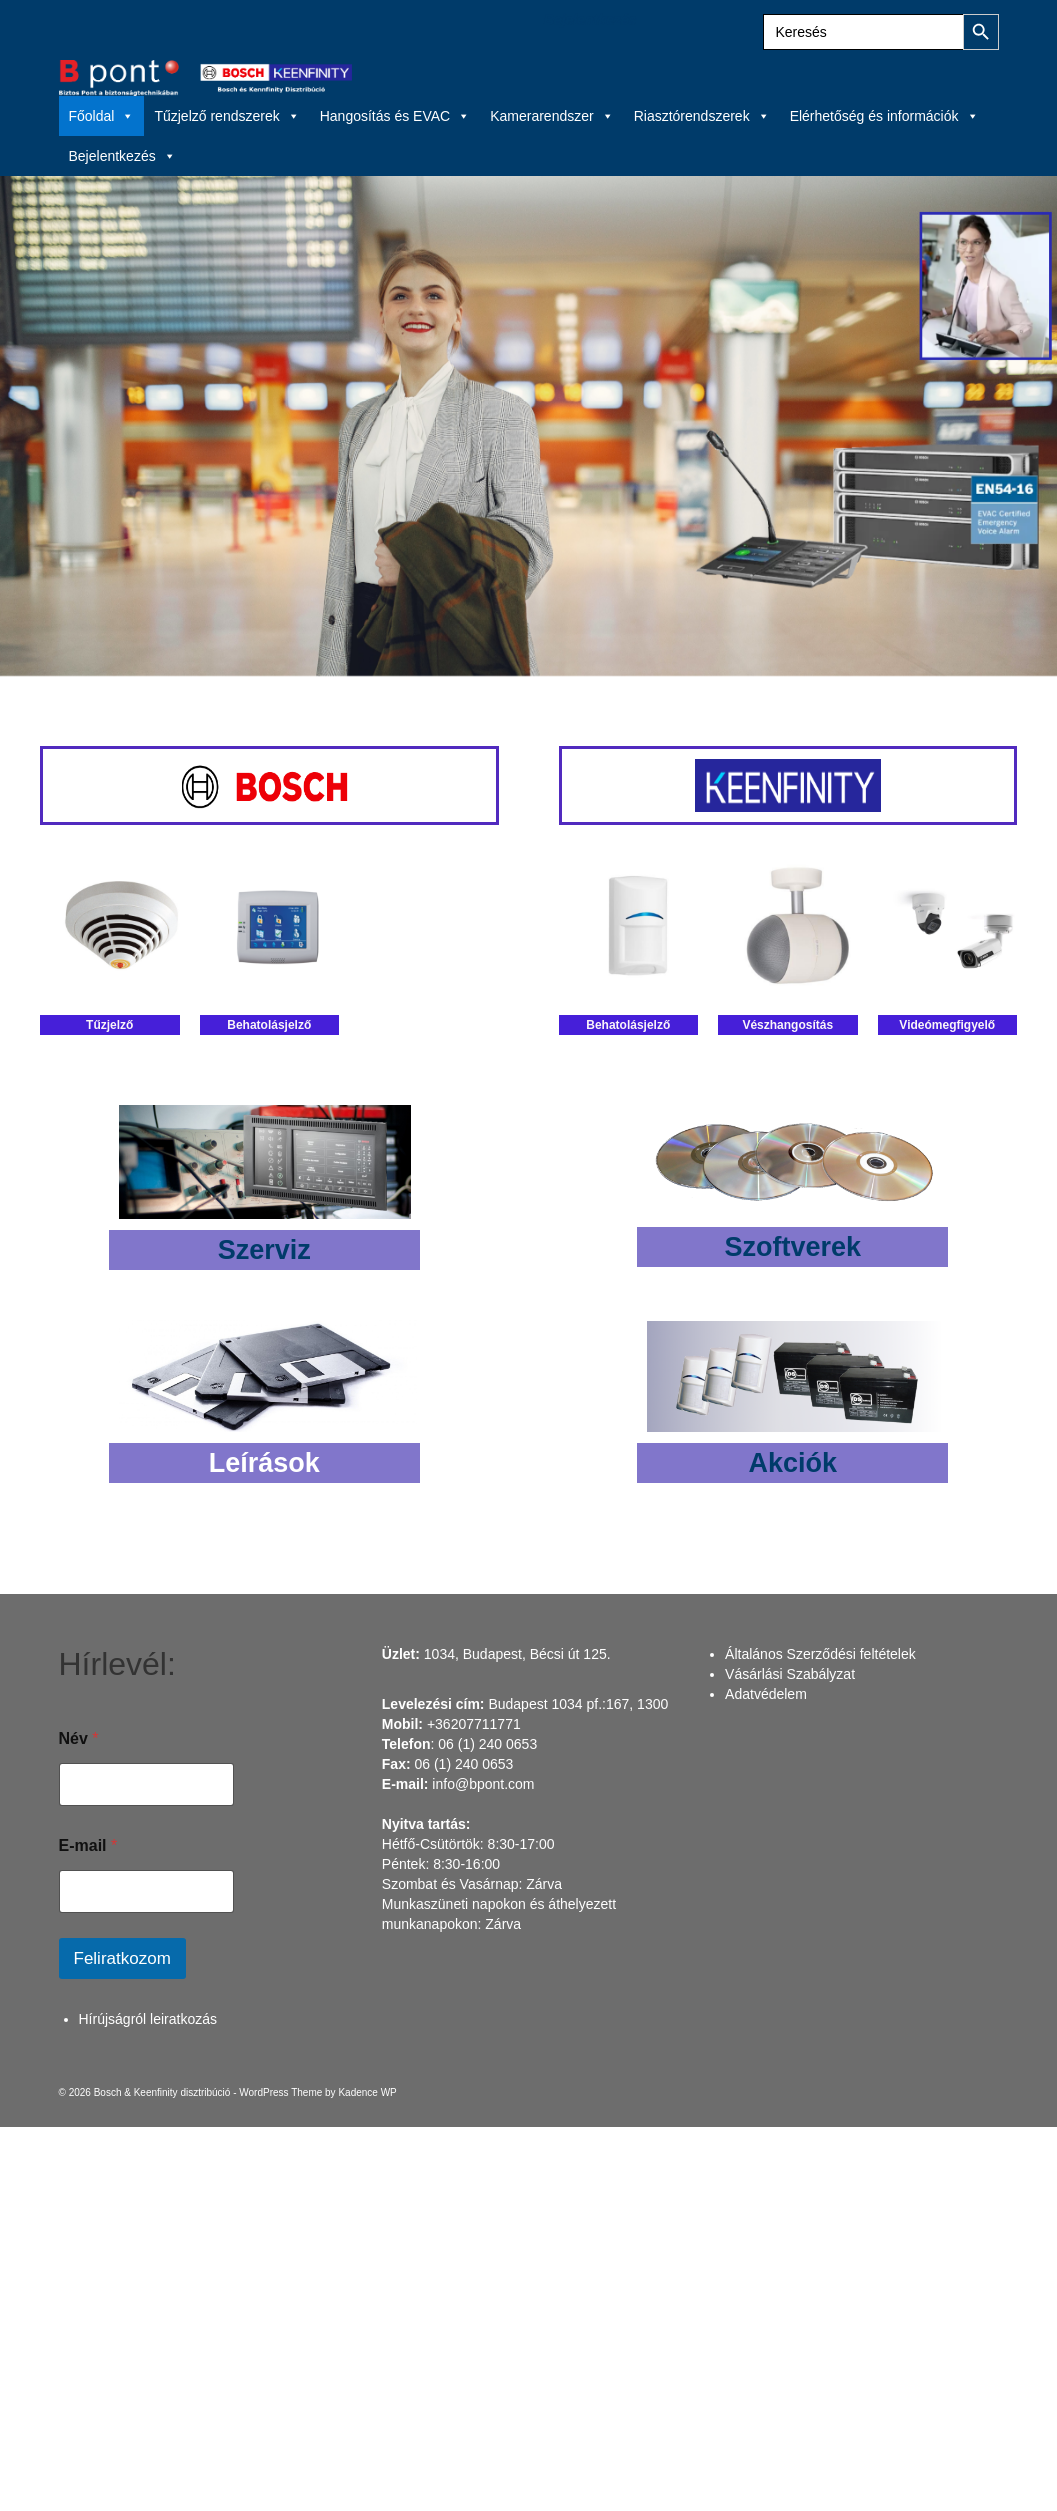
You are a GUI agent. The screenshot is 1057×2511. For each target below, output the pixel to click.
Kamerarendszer (552, 116)
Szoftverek (792, 1247)
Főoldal (102, 116)
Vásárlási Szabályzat (790, 1674)
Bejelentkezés (590, 20)
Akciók (792, 1463)
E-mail (88, 1845)
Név (79, 1738)
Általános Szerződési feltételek (820, 1654)
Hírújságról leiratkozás (148, 2019)
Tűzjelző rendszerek (226, 116)
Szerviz (264, 1250)
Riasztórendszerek (702, 116)
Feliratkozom (122, 1958)
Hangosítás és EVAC (395, 116)
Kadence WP (367, 2092)
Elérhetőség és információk (884, 116)
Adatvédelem (766, 1694)
